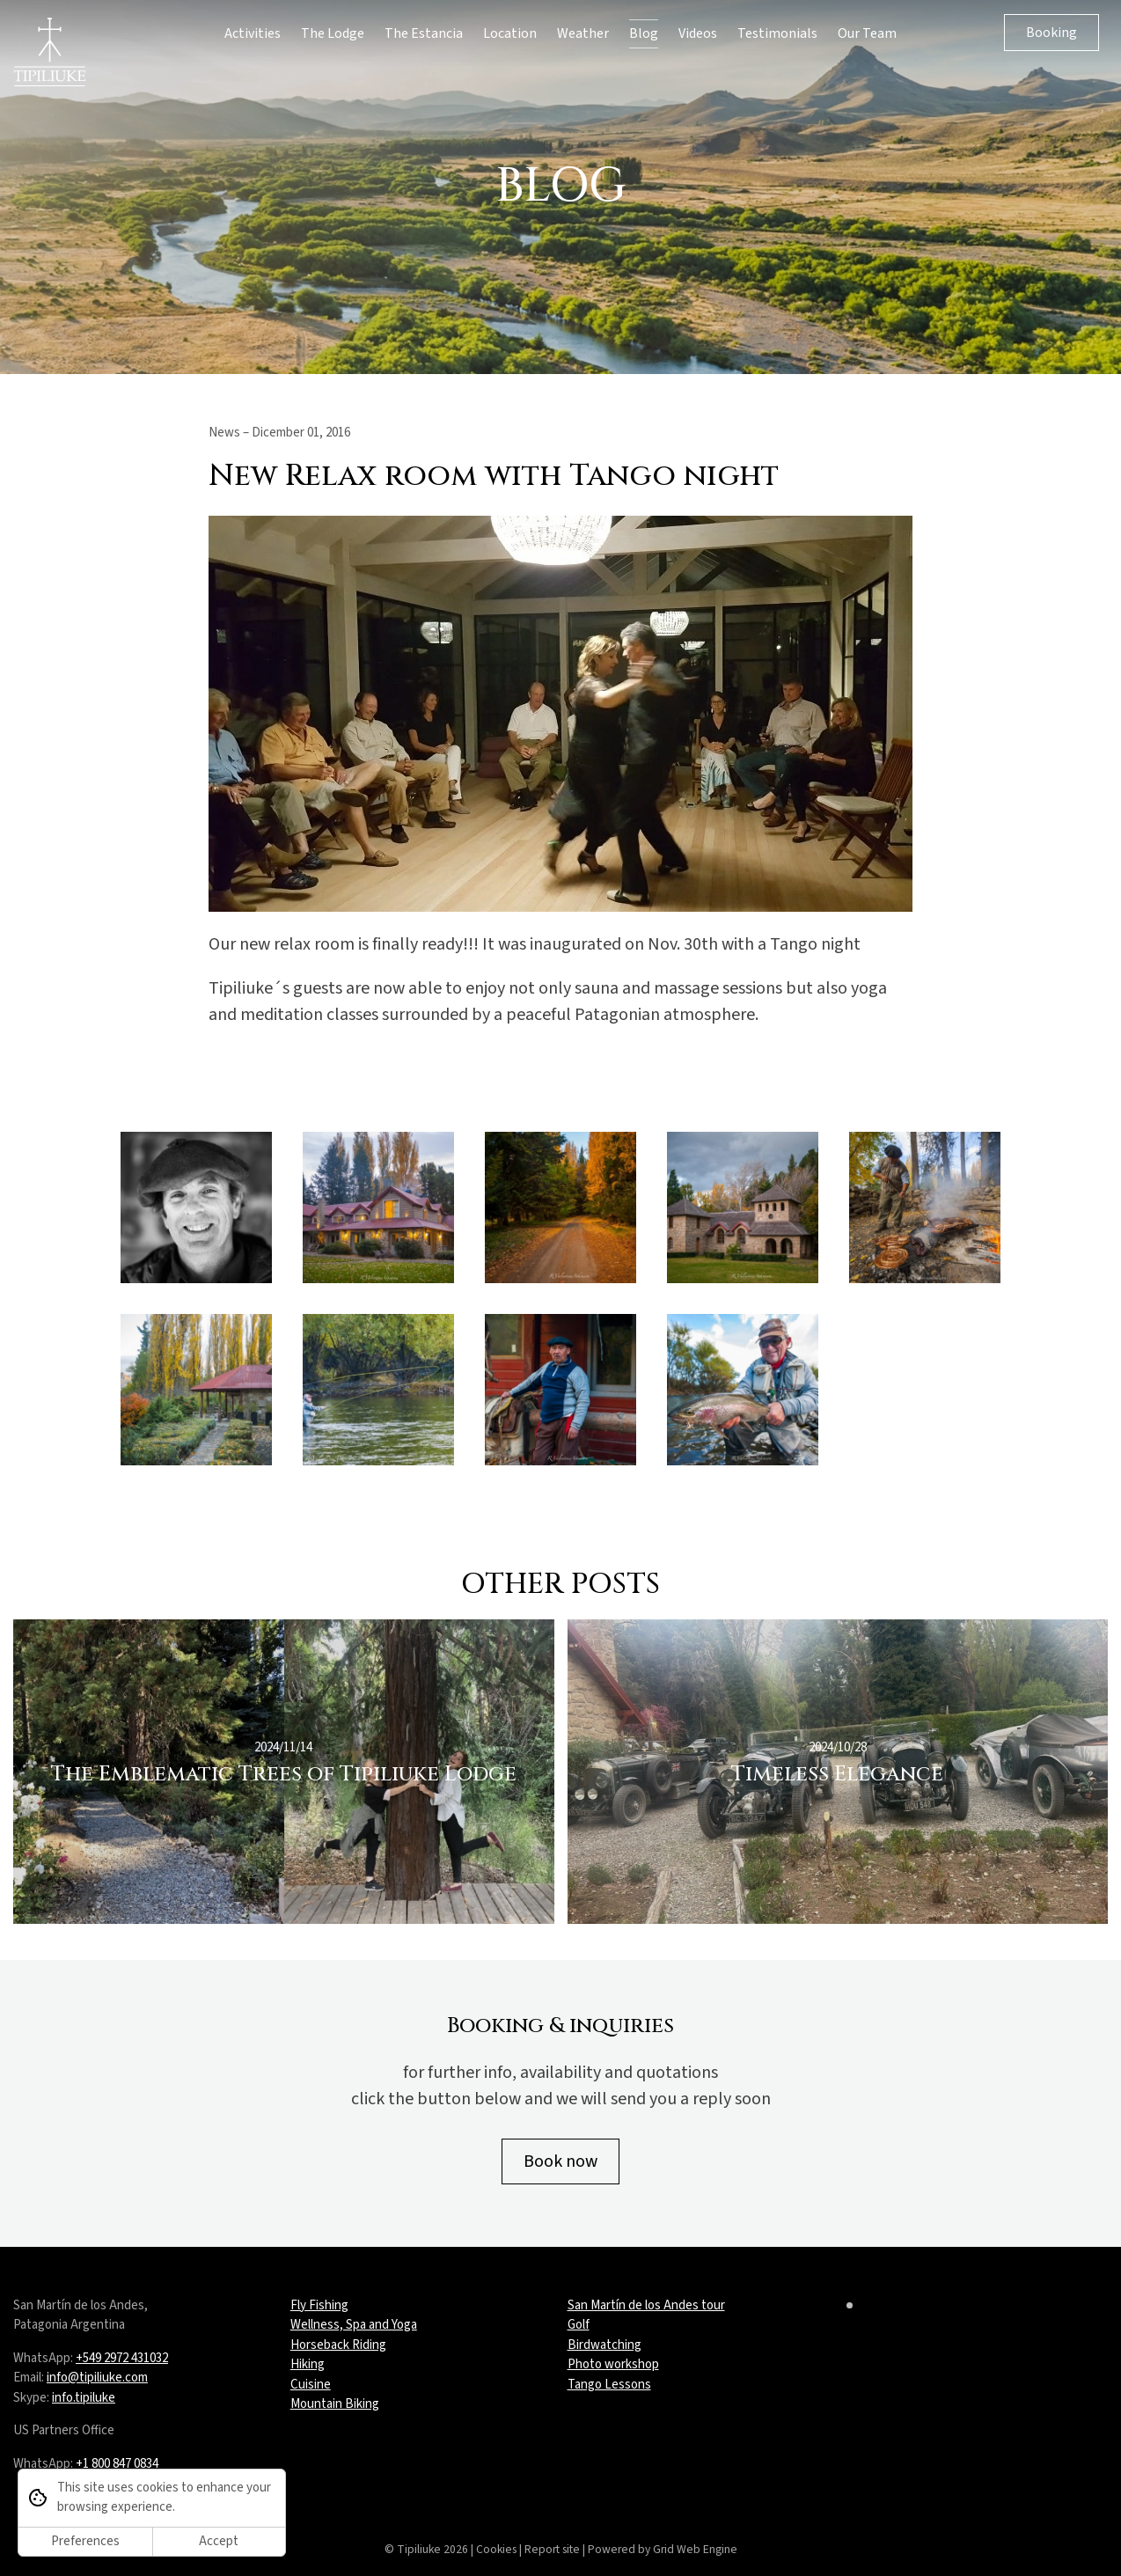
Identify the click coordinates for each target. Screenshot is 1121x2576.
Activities (252, 33)
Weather (583, 33)
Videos (697, 33)
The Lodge (332, 33)
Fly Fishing (319, 2305)
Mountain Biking (334, 2404)
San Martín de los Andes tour (646, 2305)
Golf (579, 2324)
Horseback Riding (338, 2345)
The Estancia (424, 33)
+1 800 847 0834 (117, 2464)
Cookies (496, 2549)
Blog (643, 33)
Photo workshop (613, 2364)
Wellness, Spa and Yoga (353, 2324)
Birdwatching (604, 2345)
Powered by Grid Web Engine (662, 2549)
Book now (560, 2161)
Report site (552, 2549)
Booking (1051, 32)
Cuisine (310, 2384)
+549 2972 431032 (122, 2358)
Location (510, 33)
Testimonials (777, 33)
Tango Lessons (609, 2384)
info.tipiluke (83, 2398)
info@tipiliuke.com (97, 2377)
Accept (218, 2541)
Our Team (867, 33)
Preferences (85, 2541)
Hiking (307, 2364)
